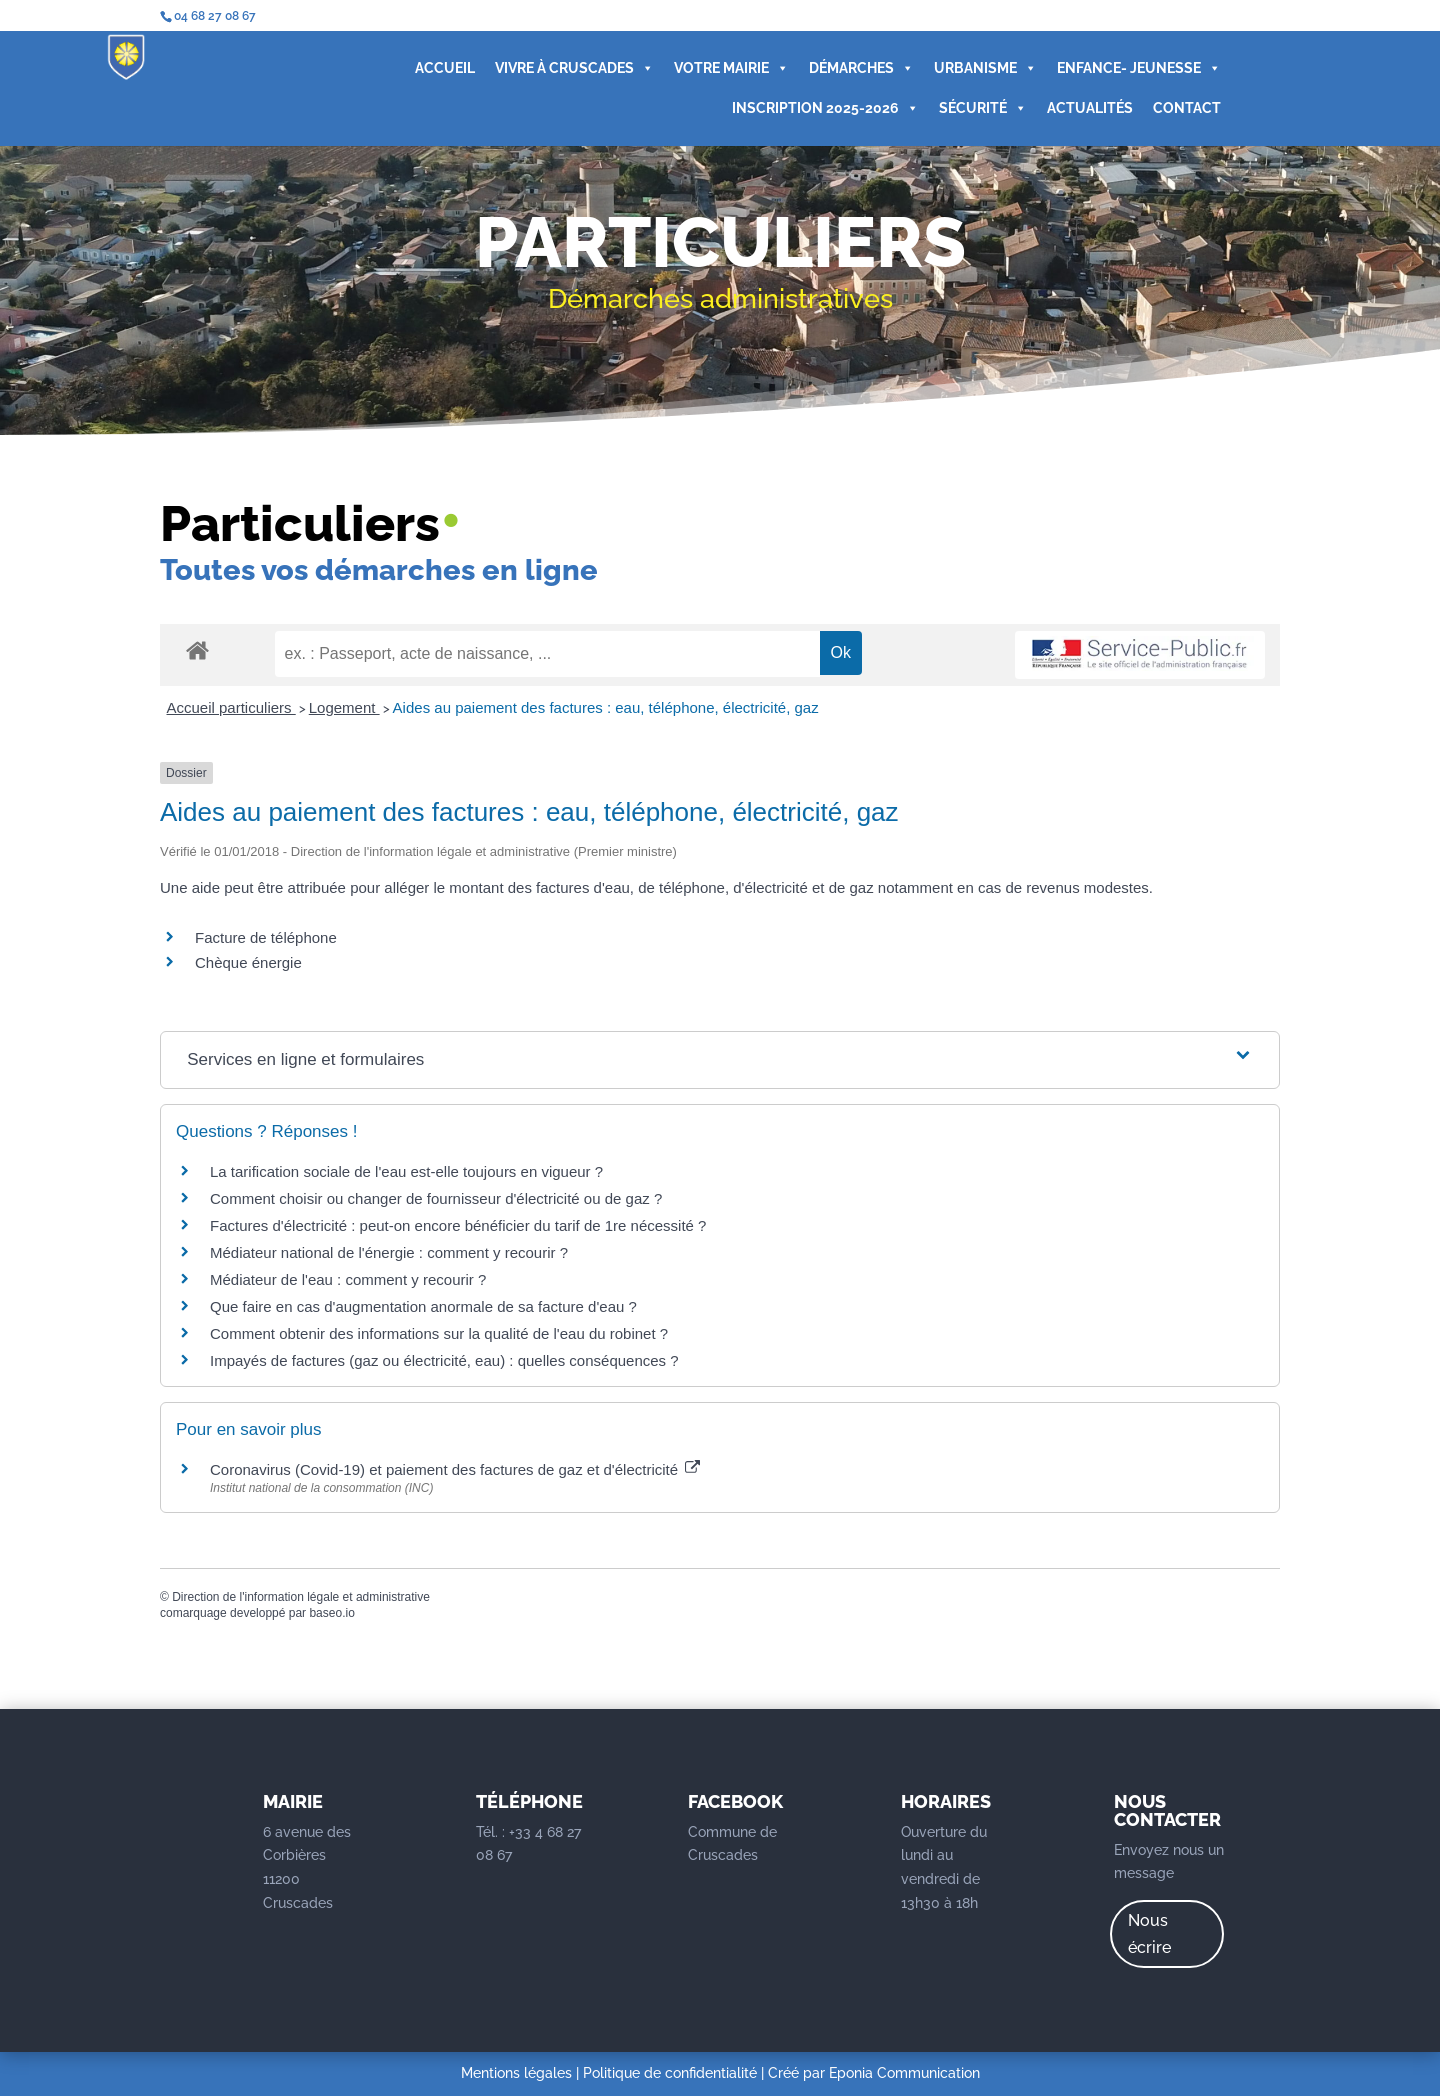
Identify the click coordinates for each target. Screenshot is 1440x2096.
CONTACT (1186, 108)
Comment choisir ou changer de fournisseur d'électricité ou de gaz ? (436, 1198)
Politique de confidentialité (670, 2073)
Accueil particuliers (231, 707)
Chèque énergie (248, 962)
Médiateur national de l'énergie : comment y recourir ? (389, 1252)
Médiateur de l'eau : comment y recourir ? (348, 1279)
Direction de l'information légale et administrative (301, 1597)
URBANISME (984, 68)
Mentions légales (516, 2073)
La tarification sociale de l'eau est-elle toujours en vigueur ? (406, 1171)
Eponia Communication (904, 2073)
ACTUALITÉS (1089, 108)
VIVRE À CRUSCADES (573, 68)
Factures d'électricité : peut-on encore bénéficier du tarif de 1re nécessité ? (458, 1225)
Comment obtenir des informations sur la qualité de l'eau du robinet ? (439, 1333)
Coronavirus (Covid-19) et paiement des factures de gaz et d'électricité (455, 1469)
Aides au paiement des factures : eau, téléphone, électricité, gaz (606, 707)
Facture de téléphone (266, 937)
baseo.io (331, 1613)
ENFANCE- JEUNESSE (1138, 68)
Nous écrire (1149, 1934)
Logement (344, 707)
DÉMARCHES (860, 68)
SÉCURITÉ (982, 108)
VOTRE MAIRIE (730, 68)
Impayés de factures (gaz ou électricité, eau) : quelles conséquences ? (444, 1360)
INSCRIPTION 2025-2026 (824, 108)
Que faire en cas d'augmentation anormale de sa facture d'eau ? (423, 1306)
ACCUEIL (444, 68)
